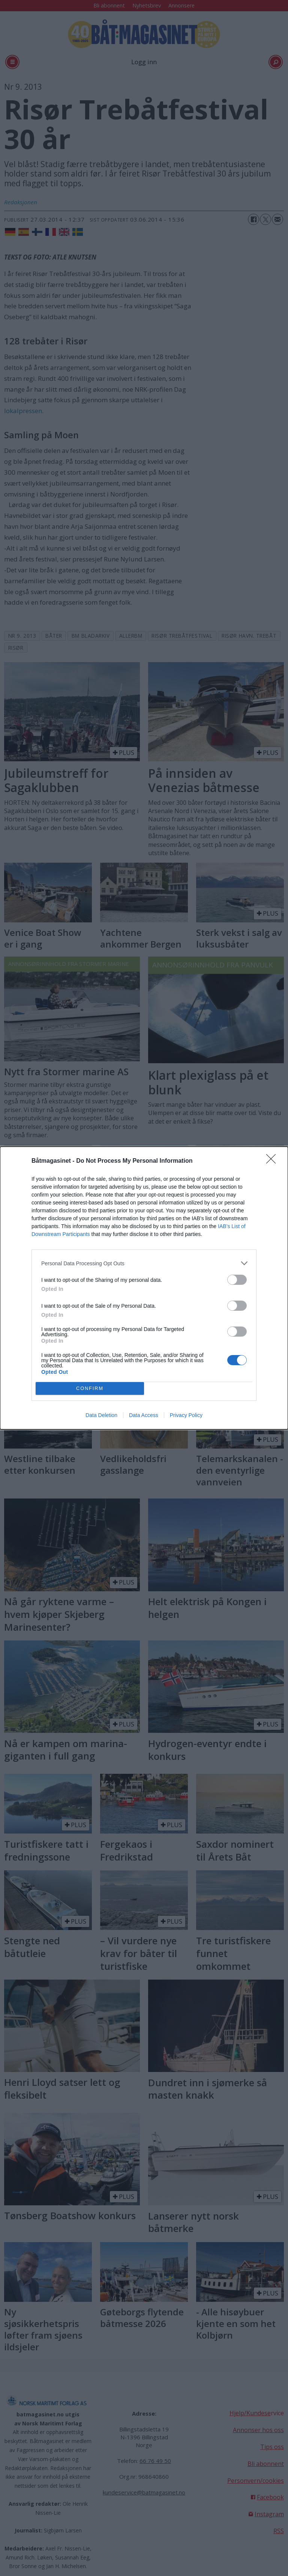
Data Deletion (101, 1415)
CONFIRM (90, 1388)
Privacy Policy (186, 1415)
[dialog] (144, 1288)
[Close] (273, 1161)
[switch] (237, 1280)
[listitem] (144, 1263)
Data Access (143, 1415)
